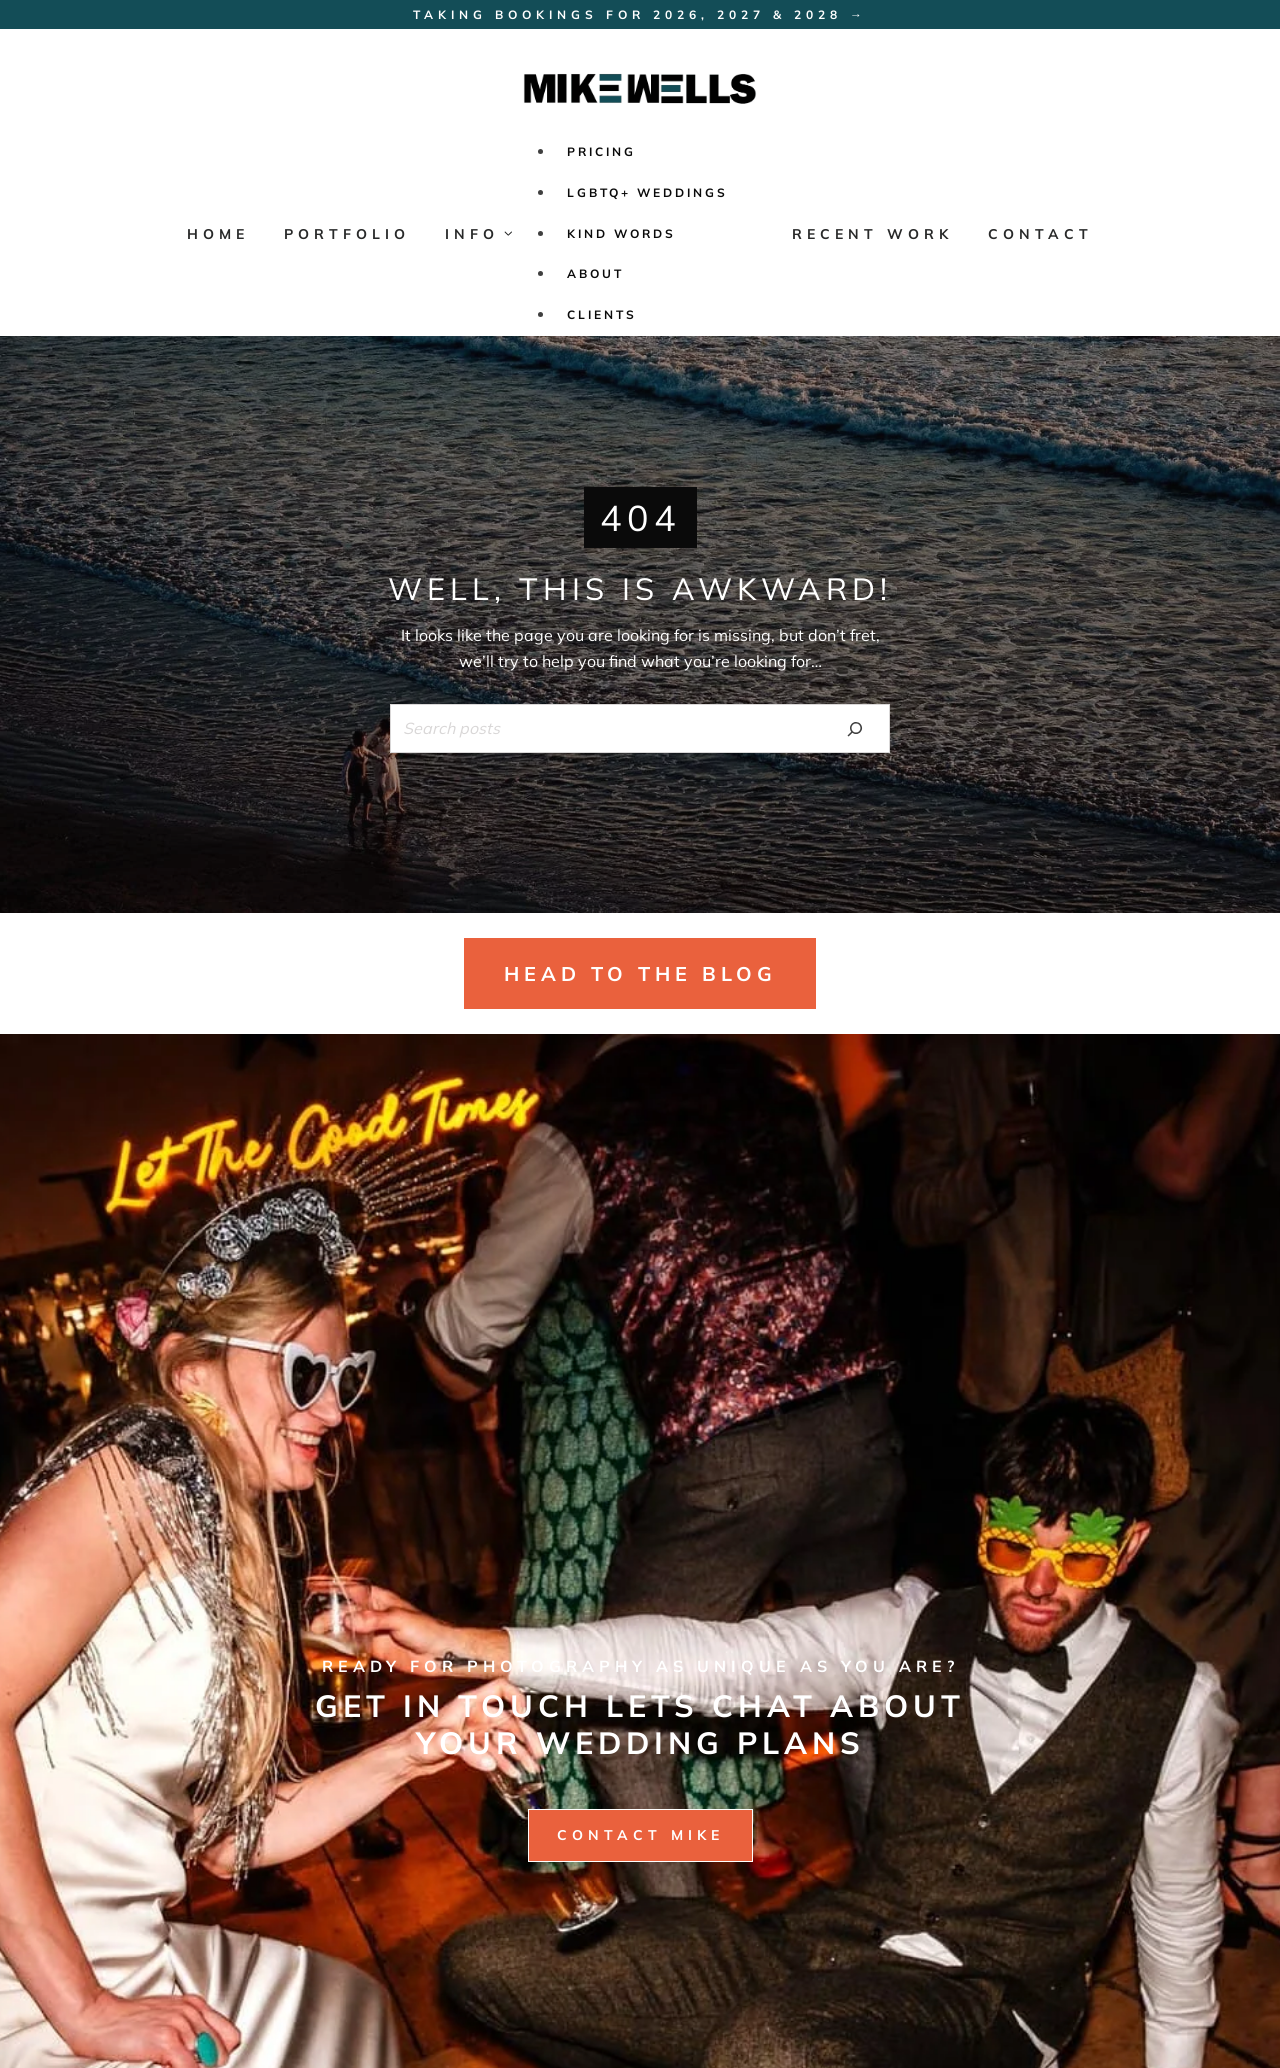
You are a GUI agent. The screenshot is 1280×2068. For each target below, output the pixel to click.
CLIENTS (602, 314)
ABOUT (595, 273)
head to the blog (640, 973)
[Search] (855, 728)
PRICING (601, 151)
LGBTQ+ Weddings (647, 192)
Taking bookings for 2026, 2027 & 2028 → (640, 14)
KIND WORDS (621, 233)
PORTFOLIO (347, 234)
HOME (218, 234)
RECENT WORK (872, 234)
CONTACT (1040, 234)
